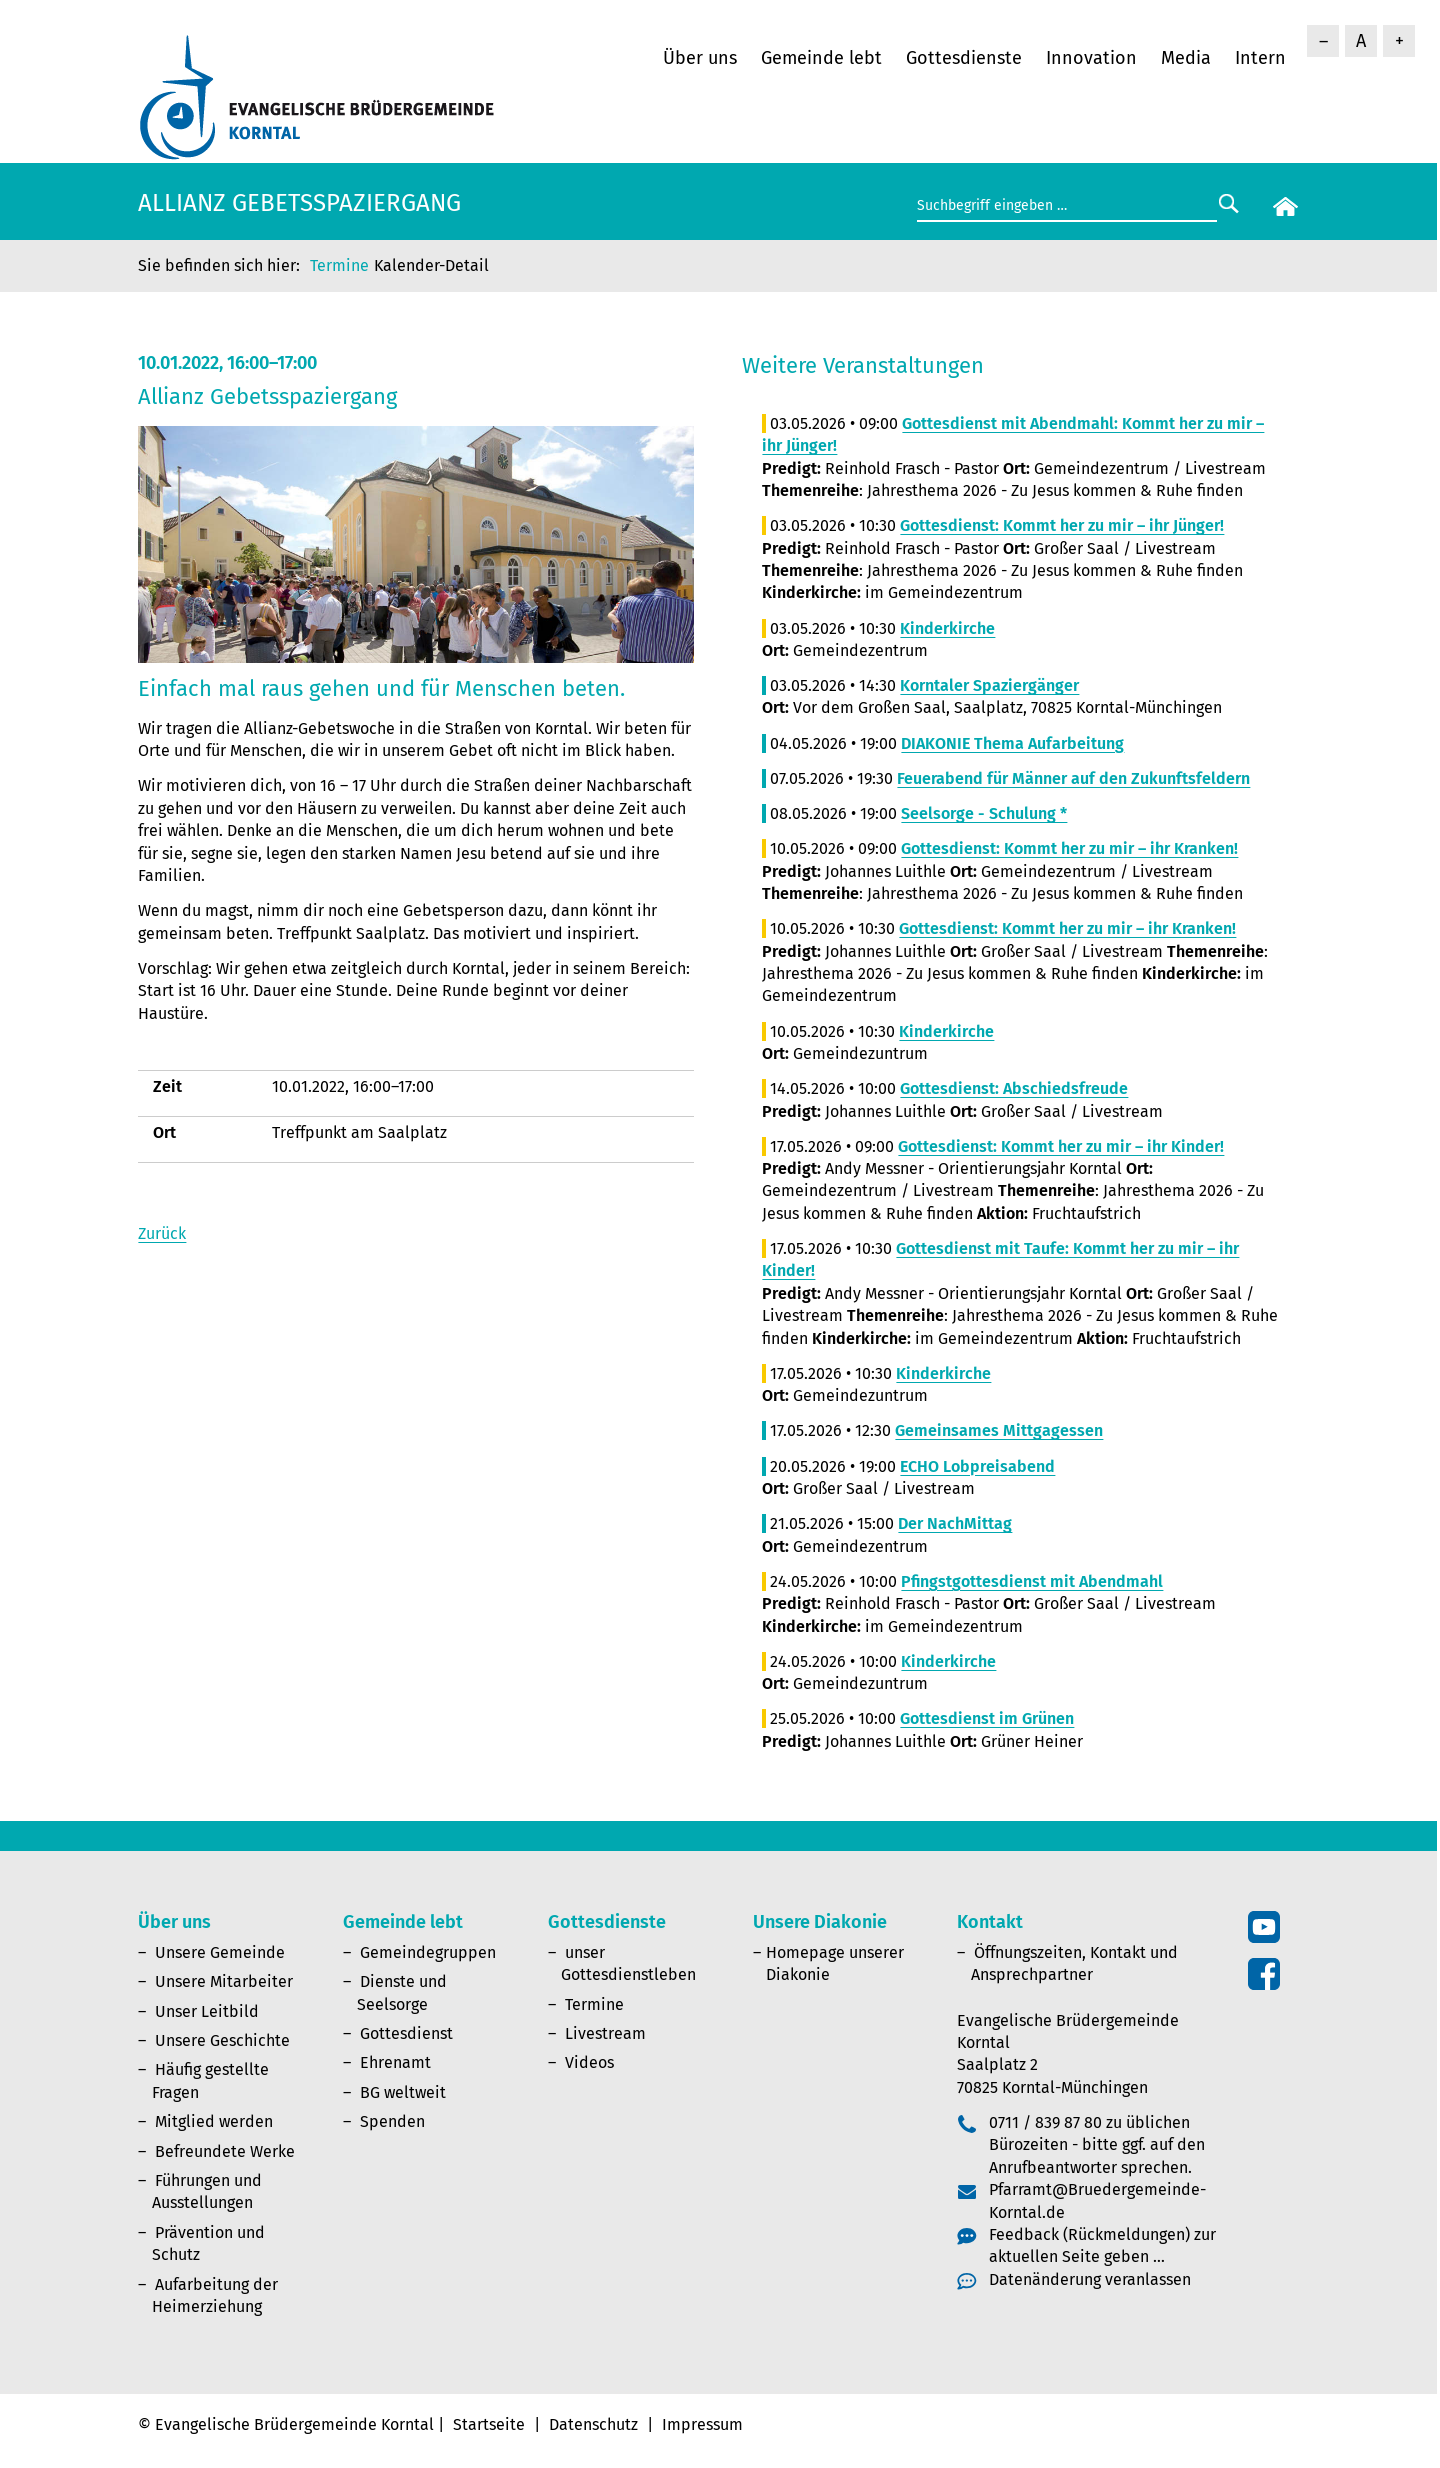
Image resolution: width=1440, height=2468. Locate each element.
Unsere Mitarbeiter (224, 1981)
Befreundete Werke (225, 2151)
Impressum (702, 2424)
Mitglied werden (214, 2121)
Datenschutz (593, 2424)
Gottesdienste (964, 58)
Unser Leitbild (207, 2011)
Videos (589, 2062)
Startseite (489, 2424)
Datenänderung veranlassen (1090, 2279)
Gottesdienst (406, 2033)
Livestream (605, 2033)
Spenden (392, 2121)
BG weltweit (403, 2092)
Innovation (1091, 58)
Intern (1260, 58)
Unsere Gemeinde (220, 1952)
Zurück (162, 1233)
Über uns (700, 58)
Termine (339, 265)
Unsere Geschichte (222, 2040)
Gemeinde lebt (821, 58)
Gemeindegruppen (428, 1952)
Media (1186, 58)
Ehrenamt (395, 2062)
